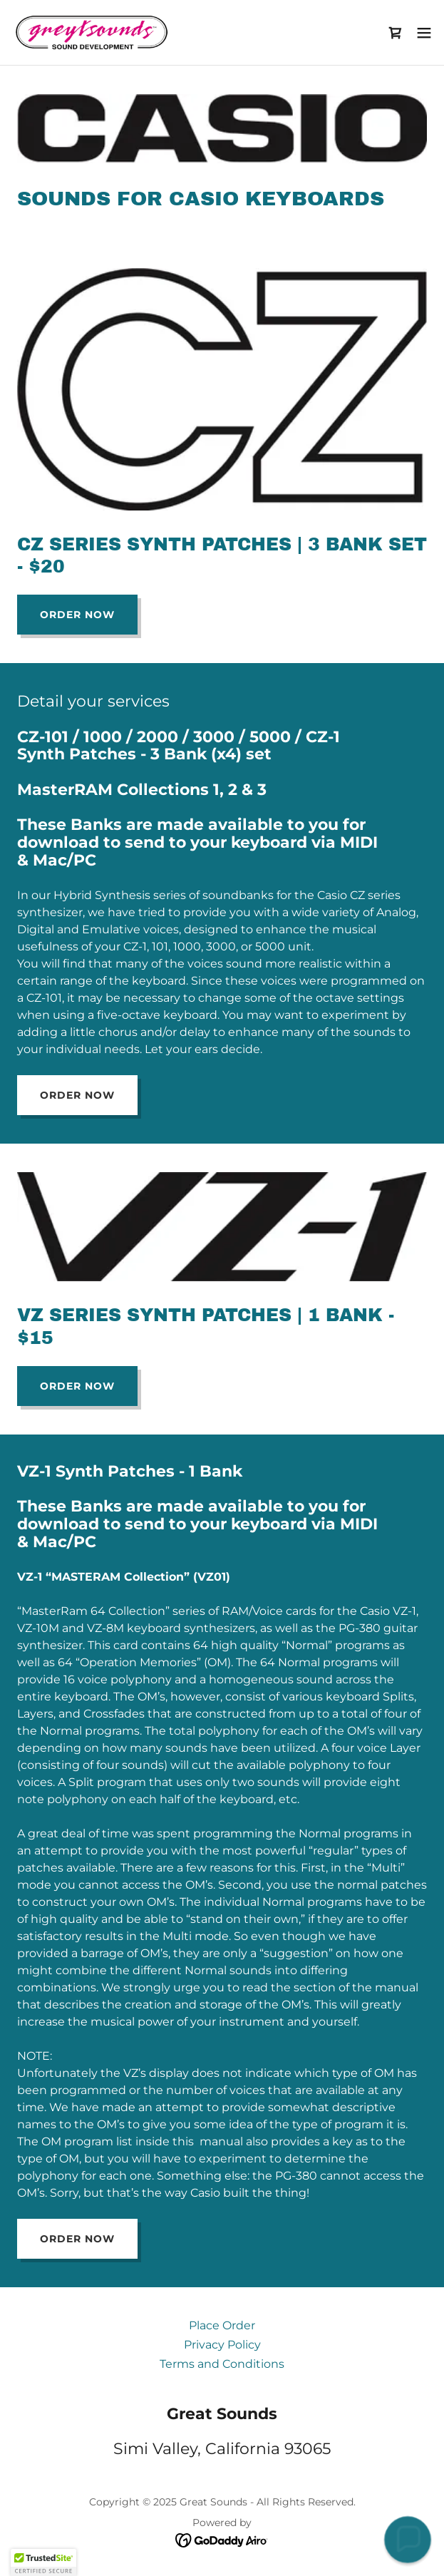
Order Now (77, 614)
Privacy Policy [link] (222, 2344)
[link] (91, 32)
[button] (424, 33)
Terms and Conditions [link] (222, 2364)
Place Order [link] (222, 2325)
